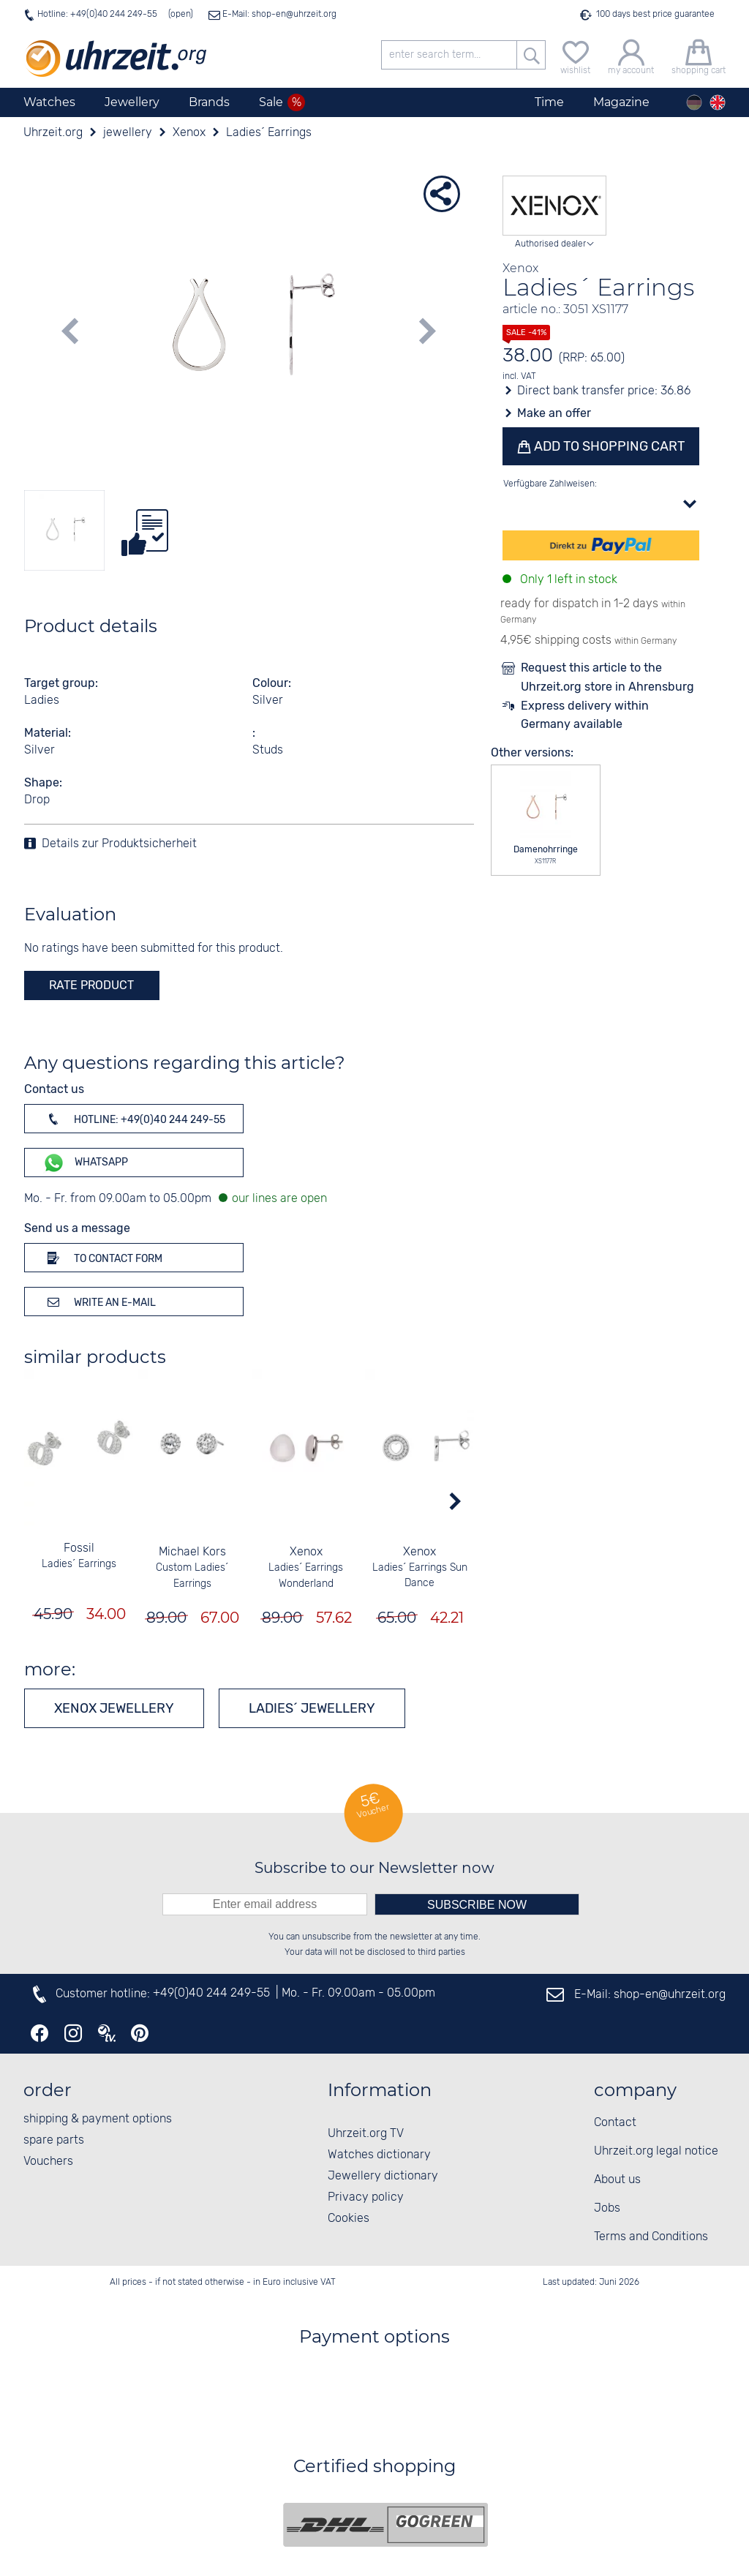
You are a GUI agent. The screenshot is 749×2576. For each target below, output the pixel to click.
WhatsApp (85, 1163)
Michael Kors (191, 1552)
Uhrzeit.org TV (366, 2133)
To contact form (102, 1258)
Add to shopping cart (608, 446)
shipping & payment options (97, 2119)
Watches (49, 102)
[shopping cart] (698, 55)
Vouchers (48, 2161)
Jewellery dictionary (383, 2176)
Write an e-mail (99, 1302)
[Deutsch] (694, 102)
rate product (91, 985)
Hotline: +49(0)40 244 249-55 (97, 14)
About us (617, 2180)
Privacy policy (366, 2197)
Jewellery (132, 102)
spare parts (53, 2140)
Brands (209, 102)
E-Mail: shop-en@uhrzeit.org (278, 14)
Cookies (348, 2218)
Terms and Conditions (651, 2237)
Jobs (607, 2208)
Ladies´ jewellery (312, 1708)
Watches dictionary (379, 2155)
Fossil (78, 1548)
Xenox (305, 1552)
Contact (615, 2122)
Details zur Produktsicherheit (119, 844)
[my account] (631, 55)
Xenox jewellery (114, 1708)
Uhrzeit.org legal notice (656, 2151)
